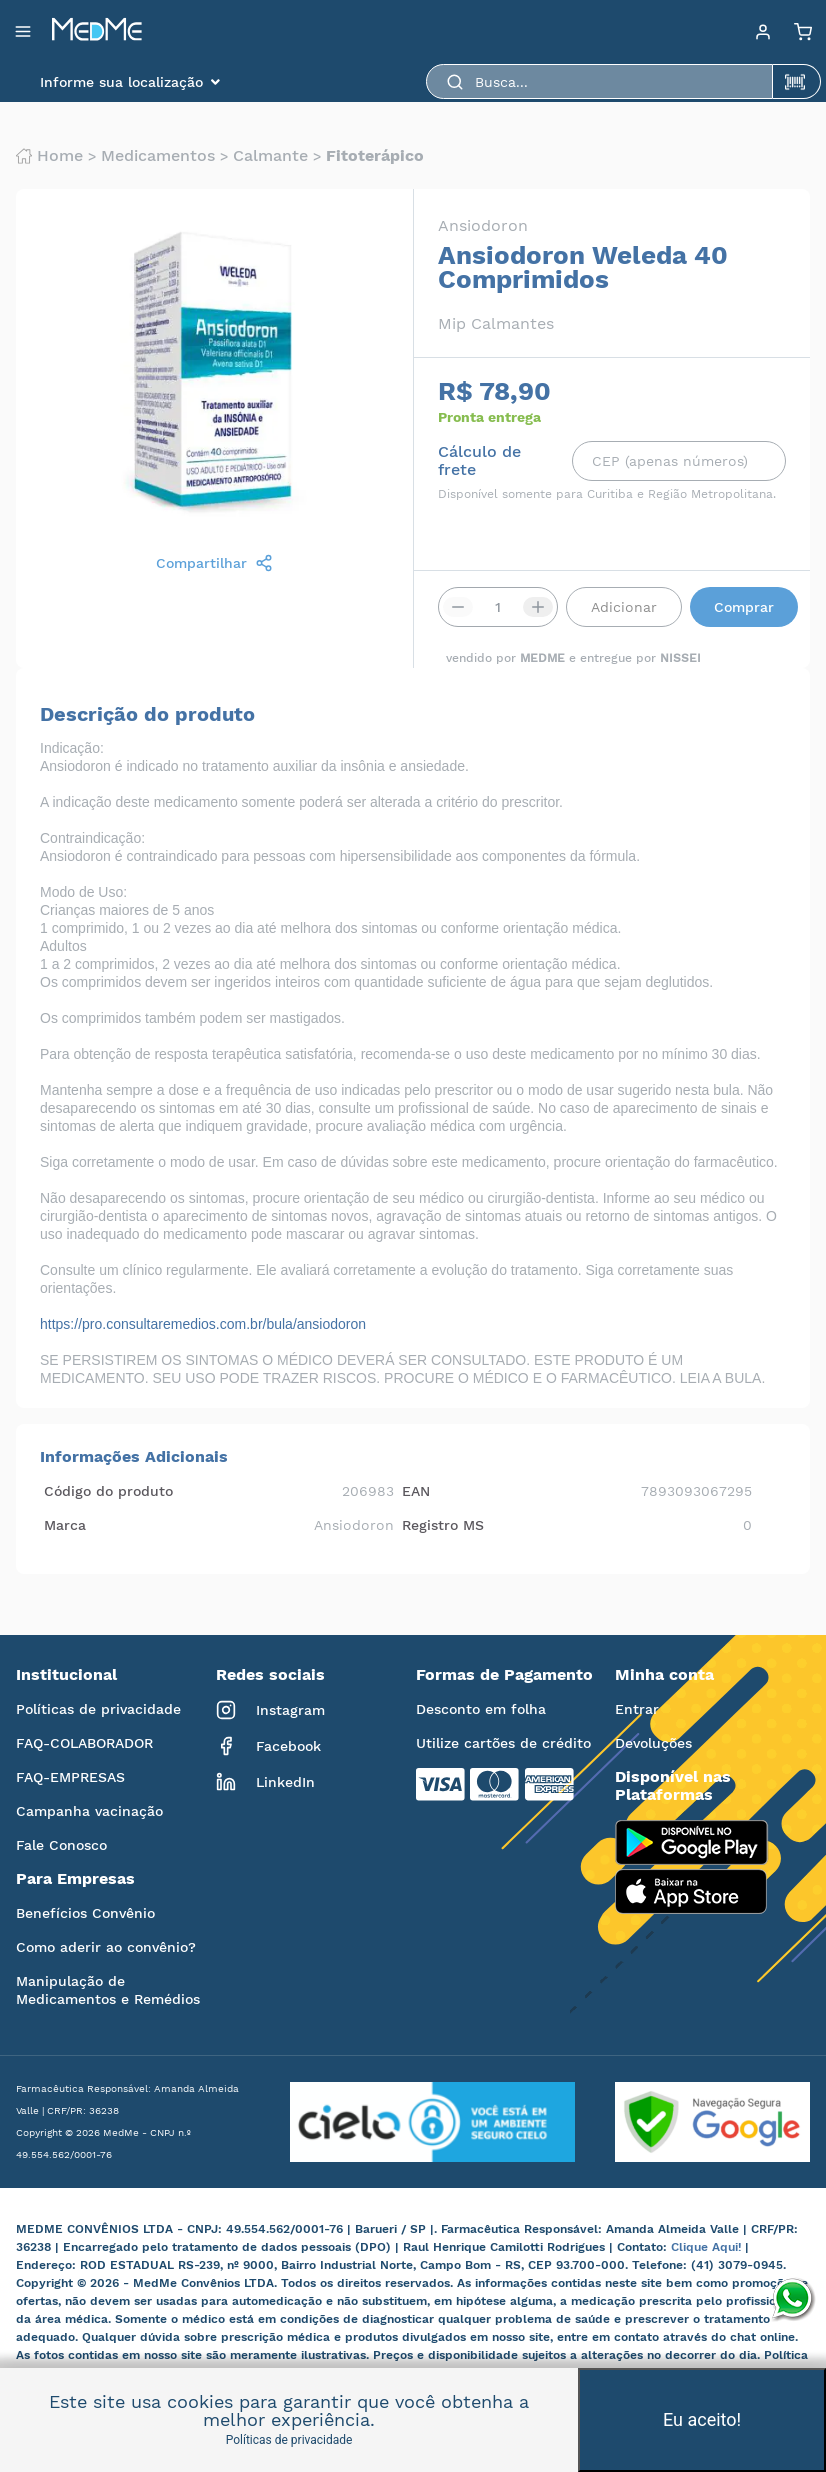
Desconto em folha (481, 1709)
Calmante (270, 156)
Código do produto (108, 1491)
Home (49, 156)
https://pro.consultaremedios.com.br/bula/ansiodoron (203, 1324)
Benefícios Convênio (85, 1913)
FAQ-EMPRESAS (70, 1777)
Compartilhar (214, 563)
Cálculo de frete (479, 461)
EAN (416, 1491)
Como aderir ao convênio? (106, 1947)
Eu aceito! (702, 2419)
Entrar (637, 1709)
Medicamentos (158, 156)
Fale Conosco (61, 1845)
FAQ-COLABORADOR (84, 1743)
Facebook (268, 1746)
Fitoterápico (375, 156)
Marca (65, 1525)
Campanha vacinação (89, 1811)
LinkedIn (265, 1782)
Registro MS (443, 1525)
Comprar (744, 607)
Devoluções (653, 1743)
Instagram (270, 1710)
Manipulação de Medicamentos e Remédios (108, 1990)
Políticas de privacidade (98, 1709)
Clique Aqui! (708, 2247)
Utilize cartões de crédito (503, 1743)
